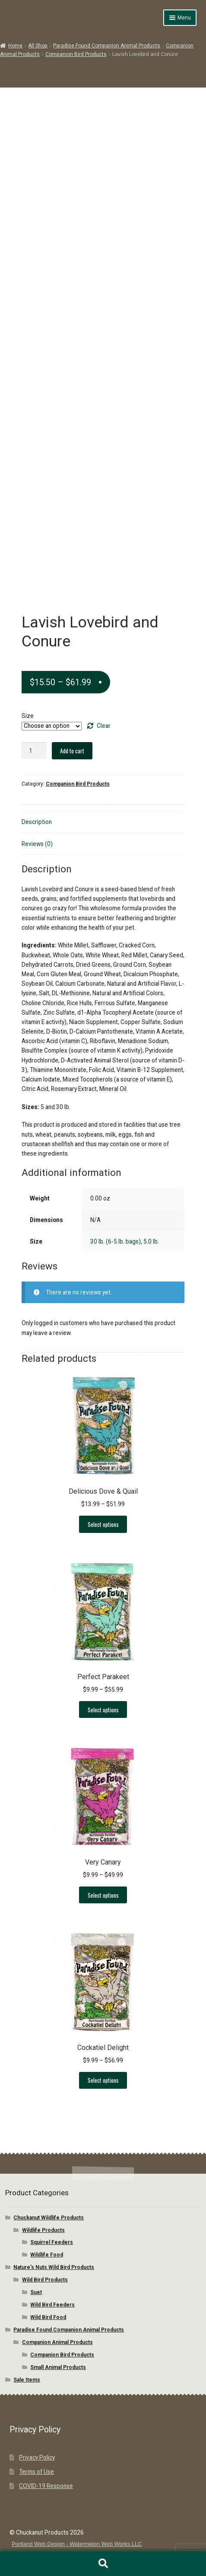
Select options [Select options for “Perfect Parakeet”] (103, 1709)
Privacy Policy (37, 2457)
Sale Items (26, 2380)
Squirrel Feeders (51, 2242)
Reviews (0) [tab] (37, 843)
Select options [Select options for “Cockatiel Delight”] (103, 2080)
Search (103, 2563)
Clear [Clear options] (104, 725)
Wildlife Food (46, 2255)
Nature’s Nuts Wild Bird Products (53, 2267)
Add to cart (72, 750)
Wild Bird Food (48, 2317)
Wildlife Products (43, 2230)
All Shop (38, 46)
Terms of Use (36, 2471)
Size (28, 715)
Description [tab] (37, 821)
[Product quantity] (34, 750)
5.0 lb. (151, 1241)
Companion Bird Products (76, 54)
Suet (36, 2292)
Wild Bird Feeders (52, 2305)
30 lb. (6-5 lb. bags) (115, 1241)
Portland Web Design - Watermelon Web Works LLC (77, 2544)
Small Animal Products (58, 2367)
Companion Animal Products (57, 2342)
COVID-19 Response (46, 2485)
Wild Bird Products (45, 2280)
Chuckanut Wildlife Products (48, 2218)
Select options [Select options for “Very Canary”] (103, 1895)
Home (15, 46)
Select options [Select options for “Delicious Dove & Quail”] (103, 1524)
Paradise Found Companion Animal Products (106, 46)
